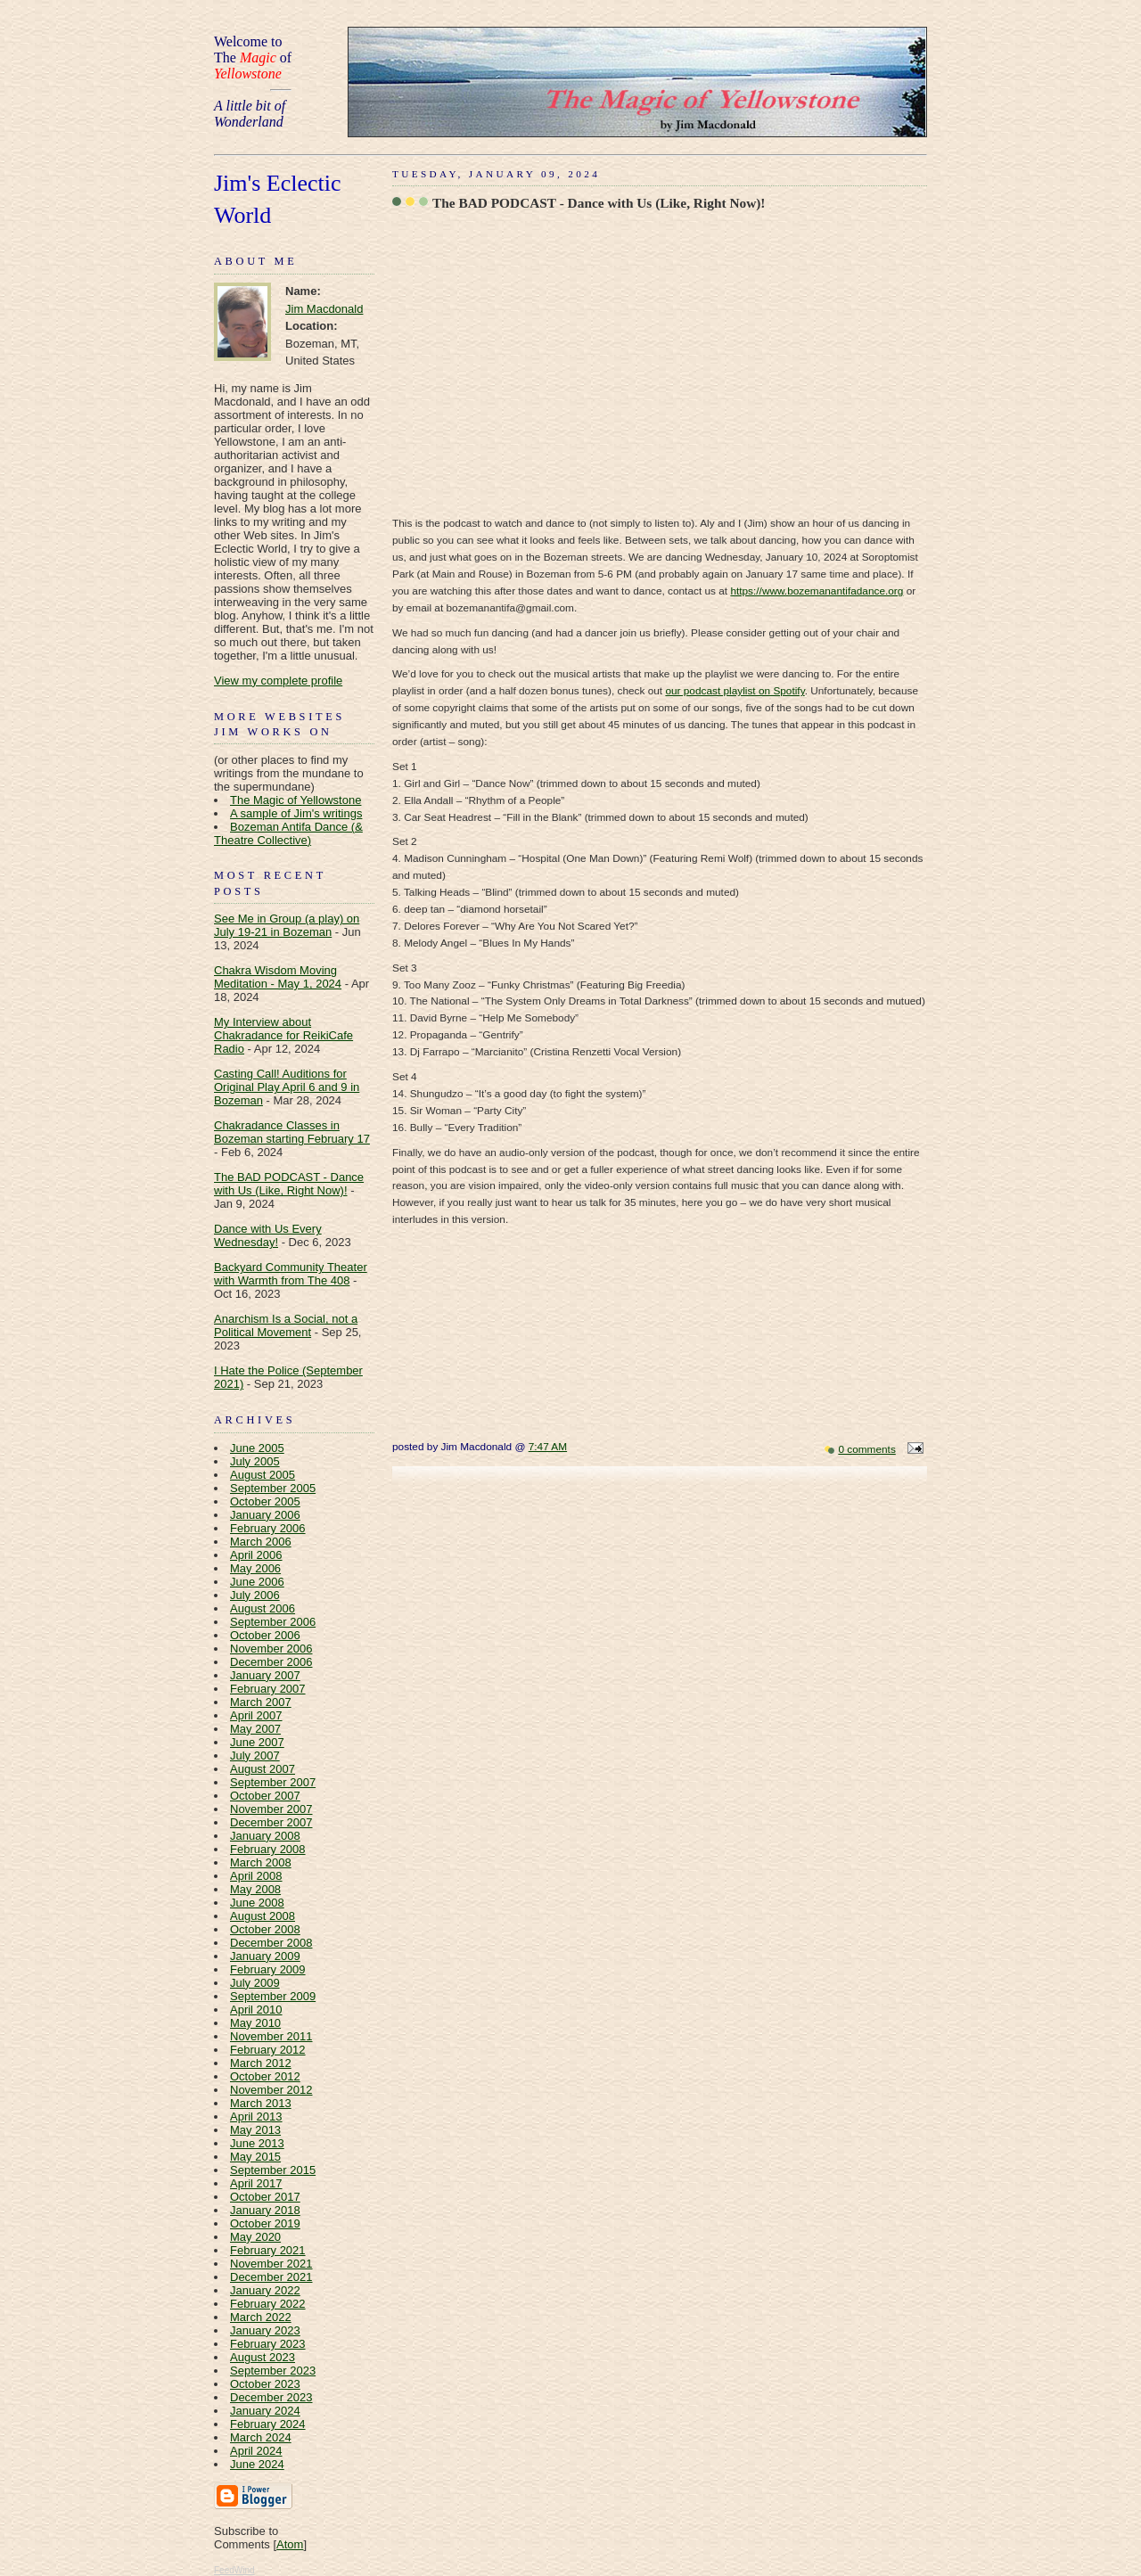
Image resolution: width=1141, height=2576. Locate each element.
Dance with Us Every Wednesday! (268, 1235)
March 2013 (260, 2103)
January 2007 (265, 1675)
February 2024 (268, 2424)
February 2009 (268, 1969)
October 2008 (265, 1929)
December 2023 (271, 2397)
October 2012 (265, 2076)
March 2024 (260, 2437)
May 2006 (255, 1568)
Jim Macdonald (324, 309)
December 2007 (271, 1822)
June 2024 (257, 2464)
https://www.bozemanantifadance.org (816, 591)
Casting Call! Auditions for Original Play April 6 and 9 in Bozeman (286, 1087)
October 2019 (265, 2223)
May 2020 (255, 2237)
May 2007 (255, 1728)
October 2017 (265, 2196)
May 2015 (255, 2156)
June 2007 (257, 1742)
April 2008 (256, 1876)
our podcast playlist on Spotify (734, 691)
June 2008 (257, 1902)
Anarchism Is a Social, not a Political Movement (285, 1325)
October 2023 (265, 2384)
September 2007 (273, 1782)
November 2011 (271, 2036)
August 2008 (262, 1916)
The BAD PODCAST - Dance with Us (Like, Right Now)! (289, 1183)
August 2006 (262, 1608)
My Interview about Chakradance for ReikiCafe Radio (283, 1035)
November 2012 (271, 2089)
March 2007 (260, 1702)
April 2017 (256, 2183)
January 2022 (265, 2290)
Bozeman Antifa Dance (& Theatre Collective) (288, 833)
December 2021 (271, 2277)
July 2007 (255, 1755)
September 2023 (273, 2370)
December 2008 (271, 1942)
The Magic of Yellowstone (295, 800)
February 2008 (268, 1849)
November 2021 (271, 2263)
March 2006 (260, 1541)
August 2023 (262, 2357)
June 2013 (257, 2143)
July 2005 (255, 1461)
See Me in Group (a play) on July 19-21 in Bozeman (286, 925)
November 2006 (271, 1648)
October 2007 (265, 1795)
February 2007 (268, 1688)
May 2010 (255, 2023)
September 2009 (273, 1996)
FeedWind (234, 2570)
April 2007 (256, 1715)
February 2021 (268, 2250)
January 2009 (265, 1956)
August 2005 (262, 1474)
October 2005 (265, 1501)
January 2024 (265, 2410)
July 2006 (255, 1595)
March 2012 (260, 2063)
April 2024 (256, 2450)
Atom (289, 2544)
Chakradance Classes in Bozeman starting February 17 (292, 1132)
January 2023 (265, 2330)
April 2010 (256, 2009)
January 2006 (265, 1515)
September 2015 (273, 2170)
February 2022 (268, 2303)
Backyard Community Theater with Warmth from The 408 (290, 1273)
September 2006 (273, 1621)
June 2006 (257, 1581)
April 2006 (256, 1555)
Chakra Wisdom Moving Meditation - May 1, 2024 (277, 977)
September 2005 (273, 1488)
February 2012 (268, 2049)
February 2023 (268, 2343)
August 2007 (262, 1769)
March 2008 (260, 1862)
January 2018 (265, 2210)
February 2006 (268, 1528)
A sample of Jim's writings (296, 813)
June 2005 (257, 1448)
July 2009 (255, 1982)
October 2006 (265, 1635)
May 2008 (255, 1889)
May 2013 (255, 2130)
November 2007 (271, 1809)
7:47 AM (548, 1446)
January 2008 (265, 1835)
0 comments (866, 1449)
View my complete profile (278, 680)
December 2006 (271, 1662)
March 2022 (260, 2317)
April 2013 (256, 2116)
